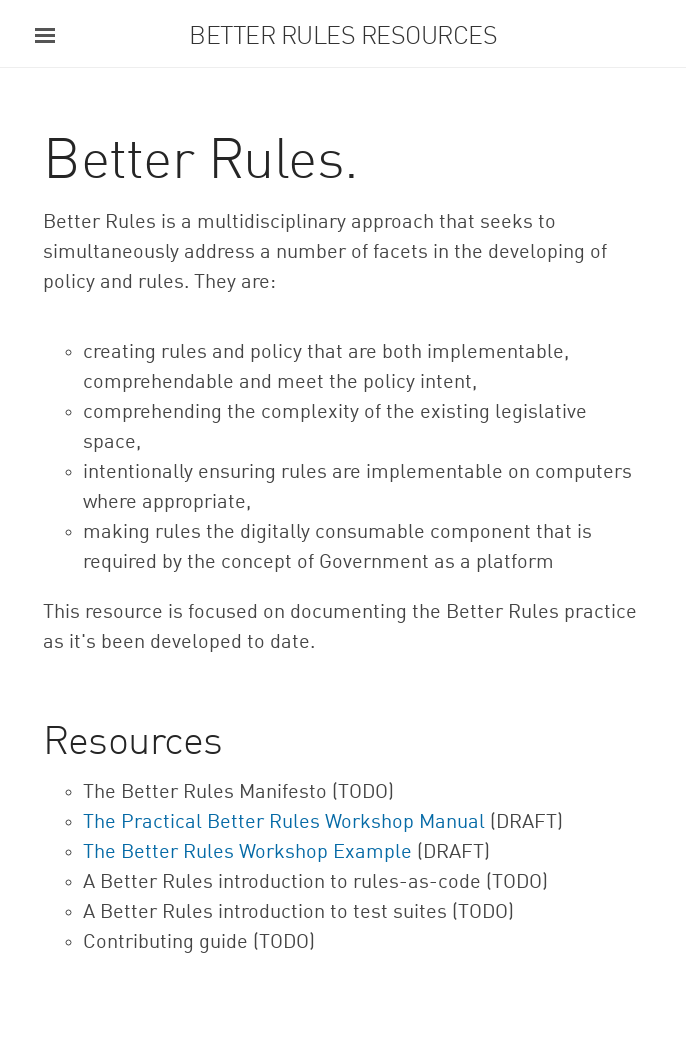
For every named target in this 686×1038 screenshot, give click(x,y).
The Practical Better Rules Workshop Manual (284, 823)
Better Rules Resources (343, 37)
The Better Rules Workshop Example (247, 853)
